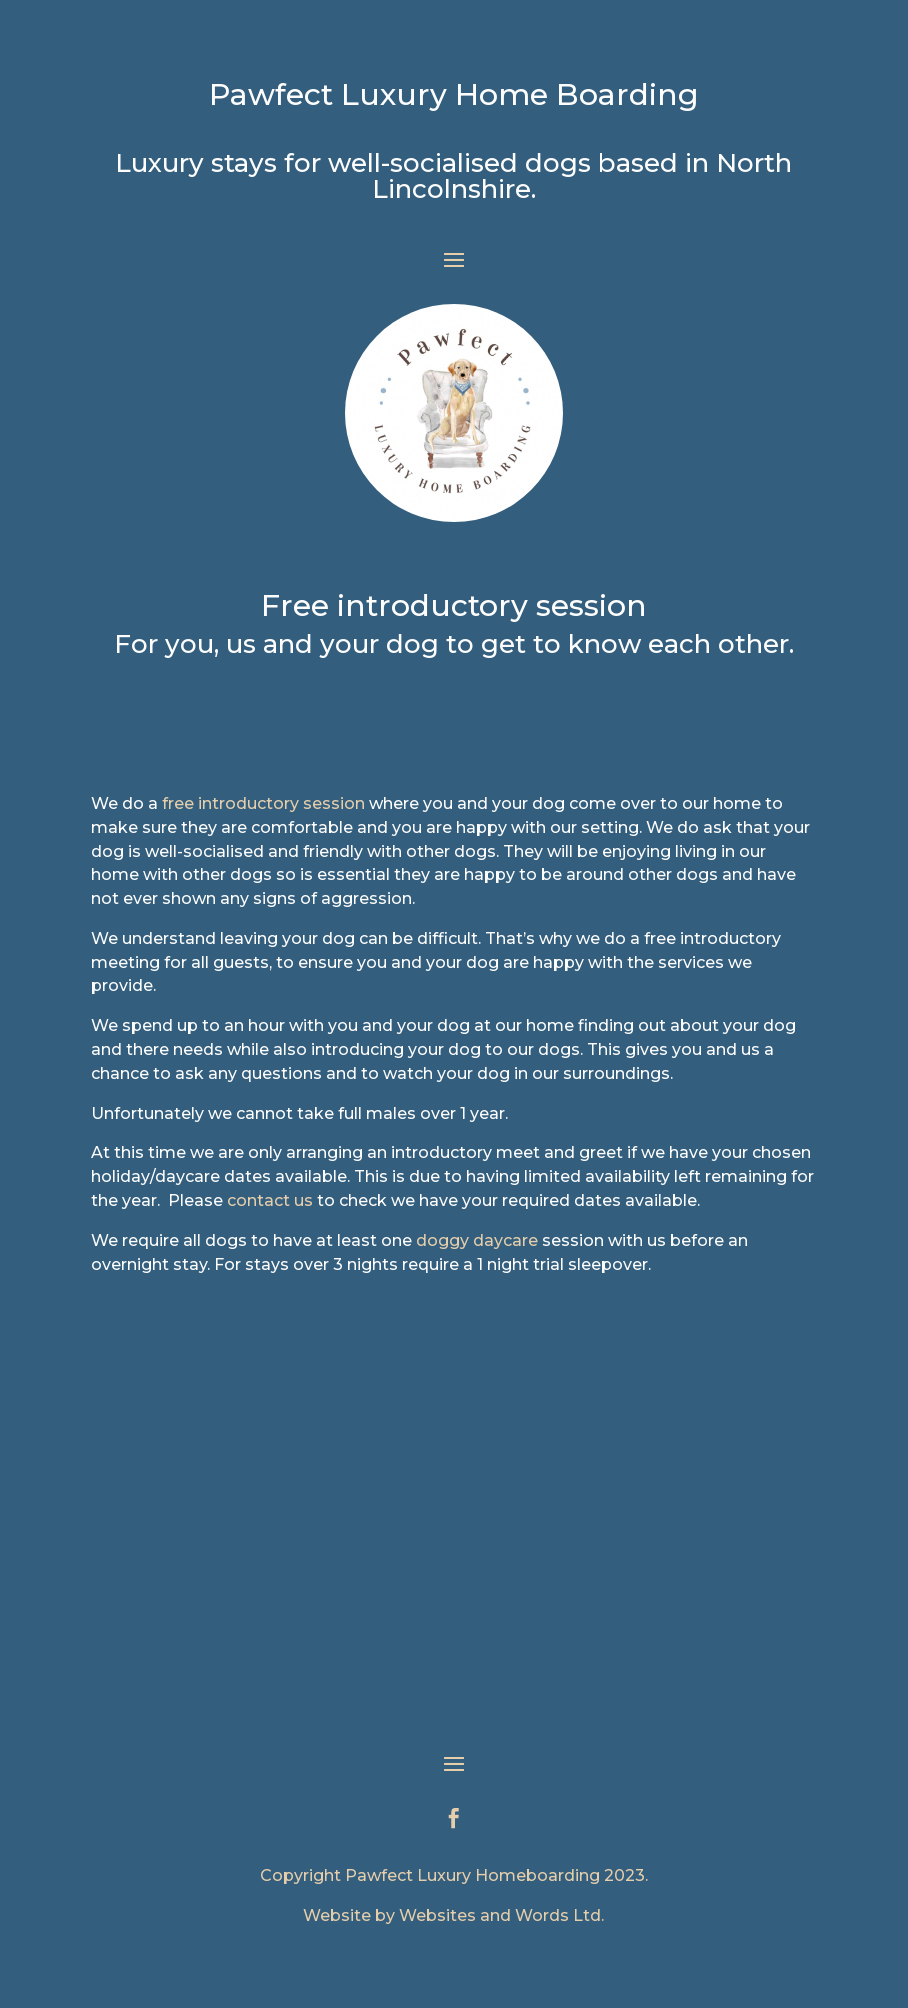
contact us (270, 1200)
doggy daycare (477, 1240)
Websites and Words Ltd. (501, 1915)
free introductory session (263, 803)
